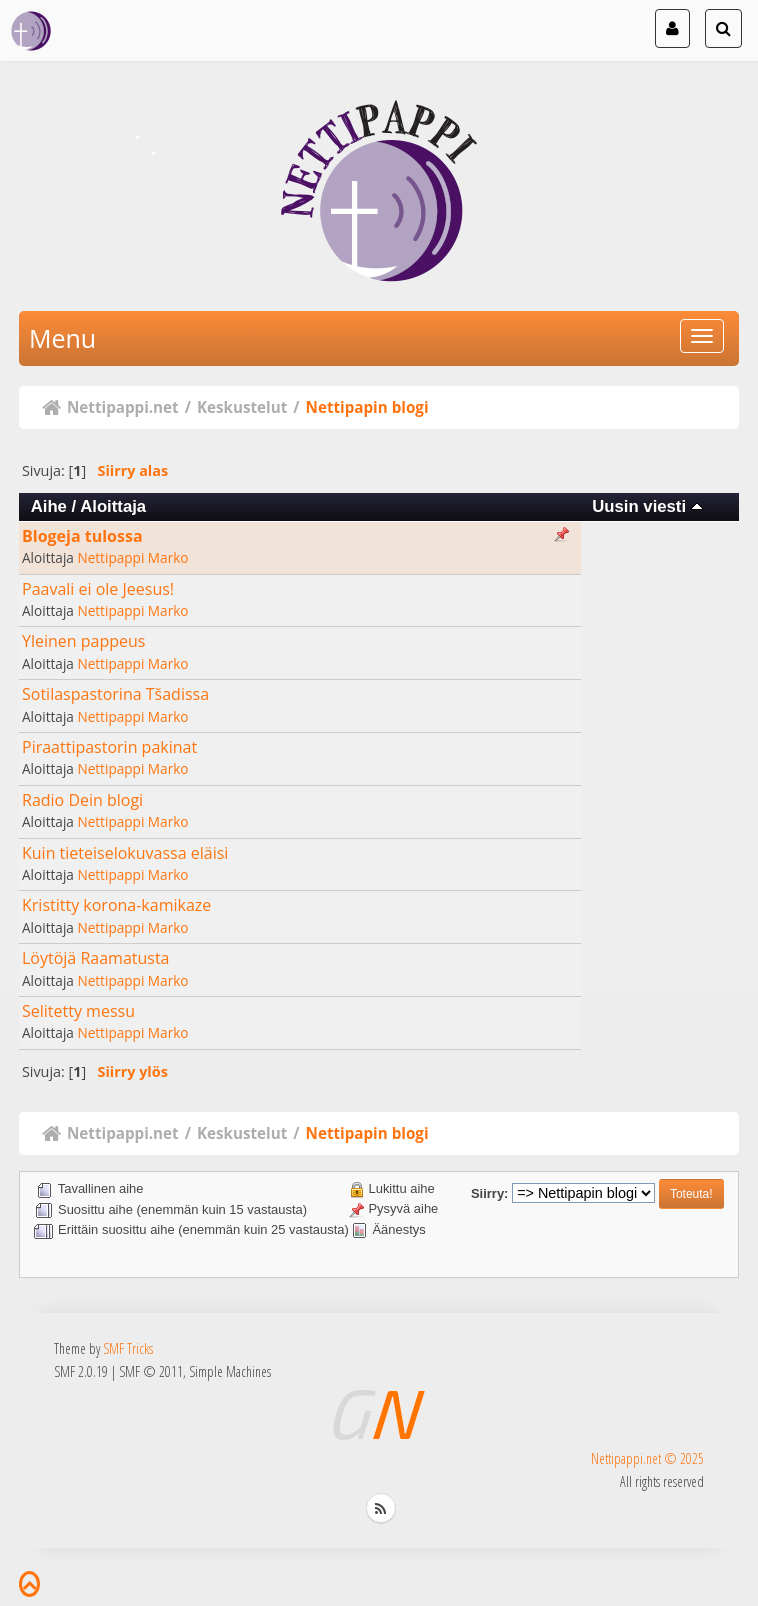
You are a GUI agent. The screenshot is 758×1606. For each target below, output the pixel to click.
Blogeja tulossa (82, 536)
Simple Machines (230, 1371)
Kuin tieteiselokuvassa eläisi (125, 853)
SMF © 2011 (151, 1371)
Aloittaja (113, 506)
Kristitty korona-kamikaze (116, 905)
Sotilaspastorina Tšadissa (115, 694)
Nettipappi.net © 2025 (647, 1458)
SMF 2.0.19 (81, 1371)
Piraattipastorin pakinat (109, 747)
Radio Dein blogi (82, 800)
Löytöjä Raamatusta (96, 958)
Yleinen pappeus (83, 641)
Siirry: (489, 1193)
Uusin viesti (647, 506)
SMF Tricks (128, 1348)
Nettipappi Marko (132, 557)
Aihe (49, 506)
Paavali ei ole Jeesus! (98, 589)
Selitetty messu (78, 1011)
